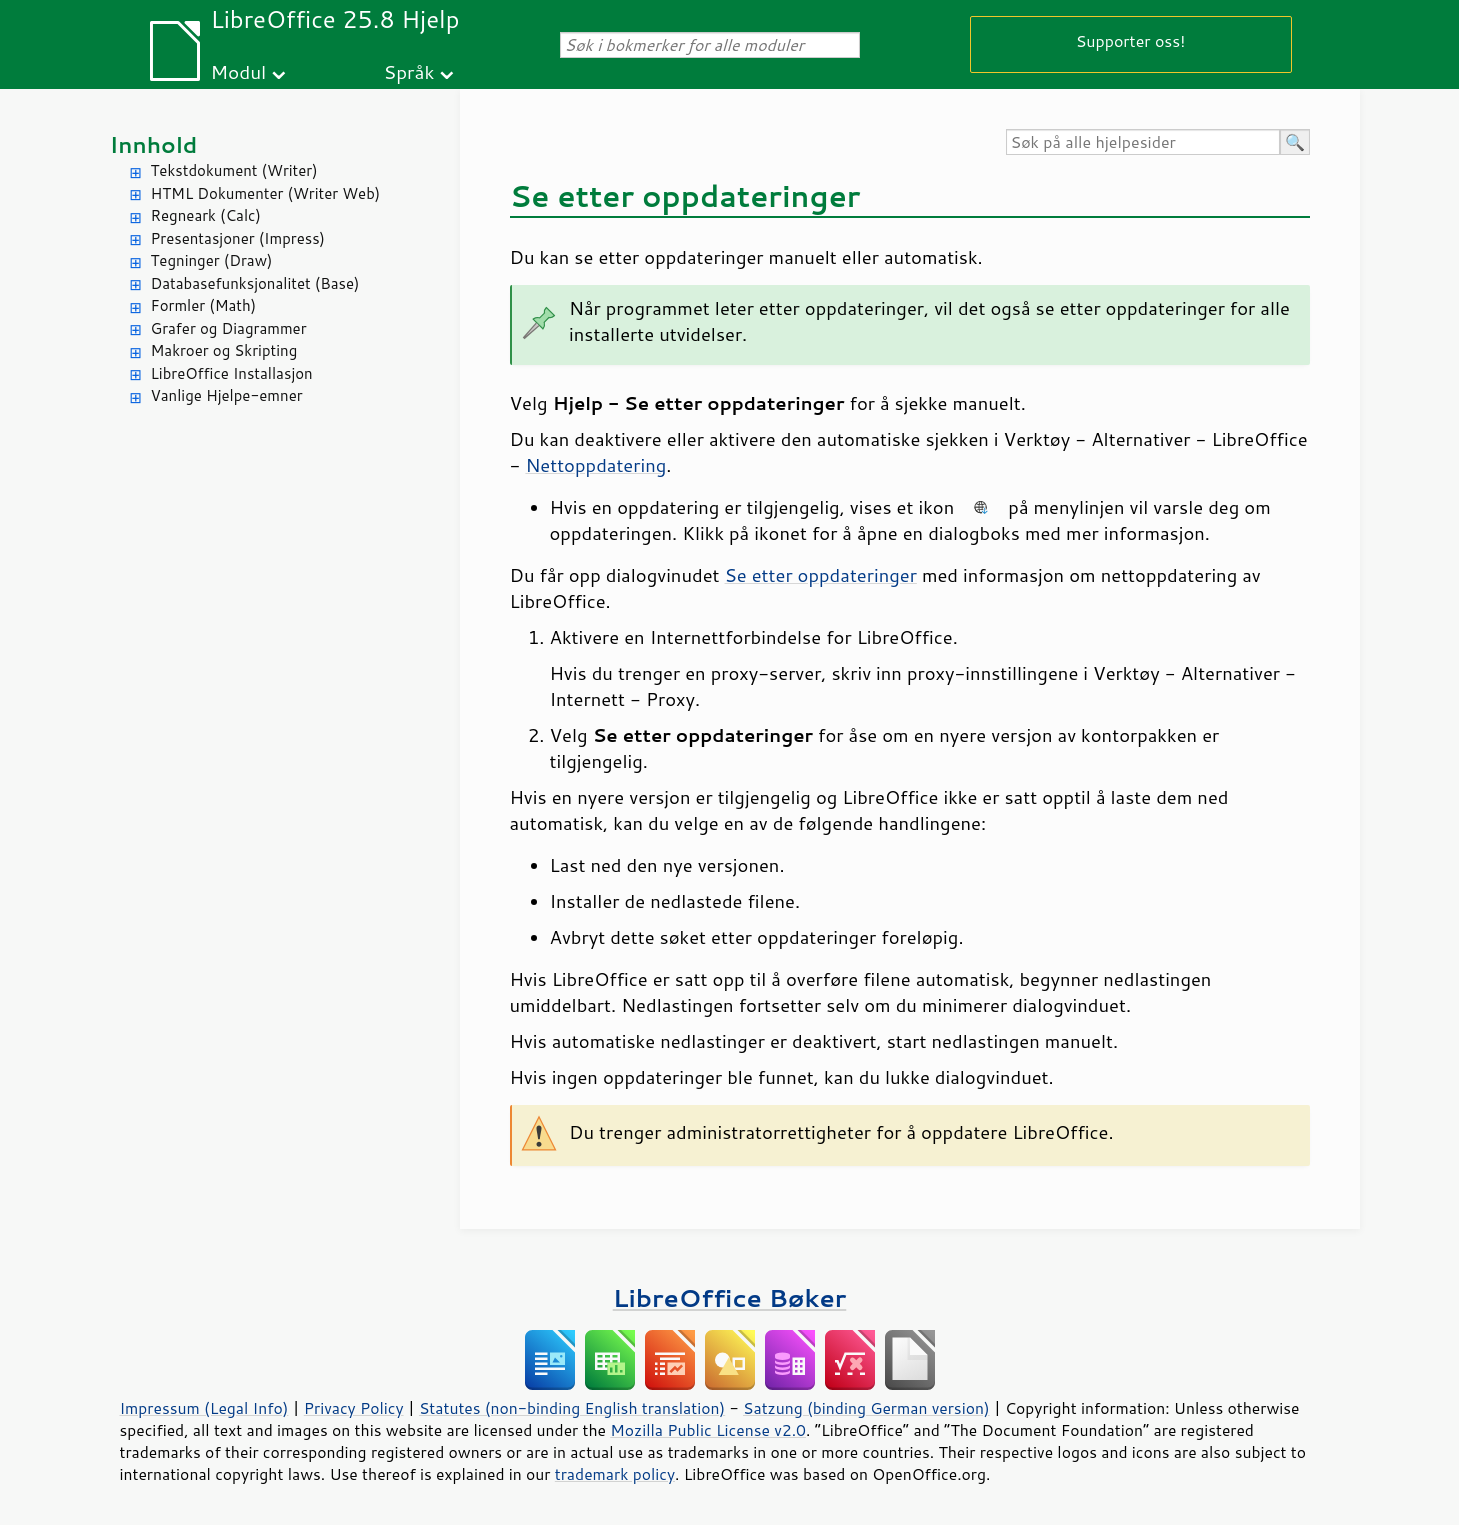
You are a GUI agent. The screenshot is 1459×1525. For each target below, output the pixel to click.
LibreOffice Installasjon (232, 373)
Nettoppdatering (595, 465)
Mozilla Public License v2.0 (708, 1430)
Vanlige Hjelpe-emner (227, 395)
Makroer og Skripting (224, 350)
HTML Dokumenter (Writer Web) (266, 193)
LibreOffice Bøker (730, 1297)
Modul (238, 71)
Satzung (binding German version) (866, 1408)
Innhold (154, 144)
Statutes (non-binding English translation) (572, 1408)
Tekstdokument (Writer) (234, 170)
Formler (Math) (204, 305)
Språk (409, 71)
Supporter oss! (1131, 40)
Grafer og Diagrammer (229, 328)
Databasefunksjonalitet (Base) (255, 283)
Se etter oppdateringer (821, 575)
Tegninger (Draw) (212, 260)
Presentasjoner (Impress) (238, 238)
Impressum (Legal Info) (204, 1408)
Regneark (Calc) (206, 215)
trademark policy (615, 1474)
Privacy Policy (354, 1408)
